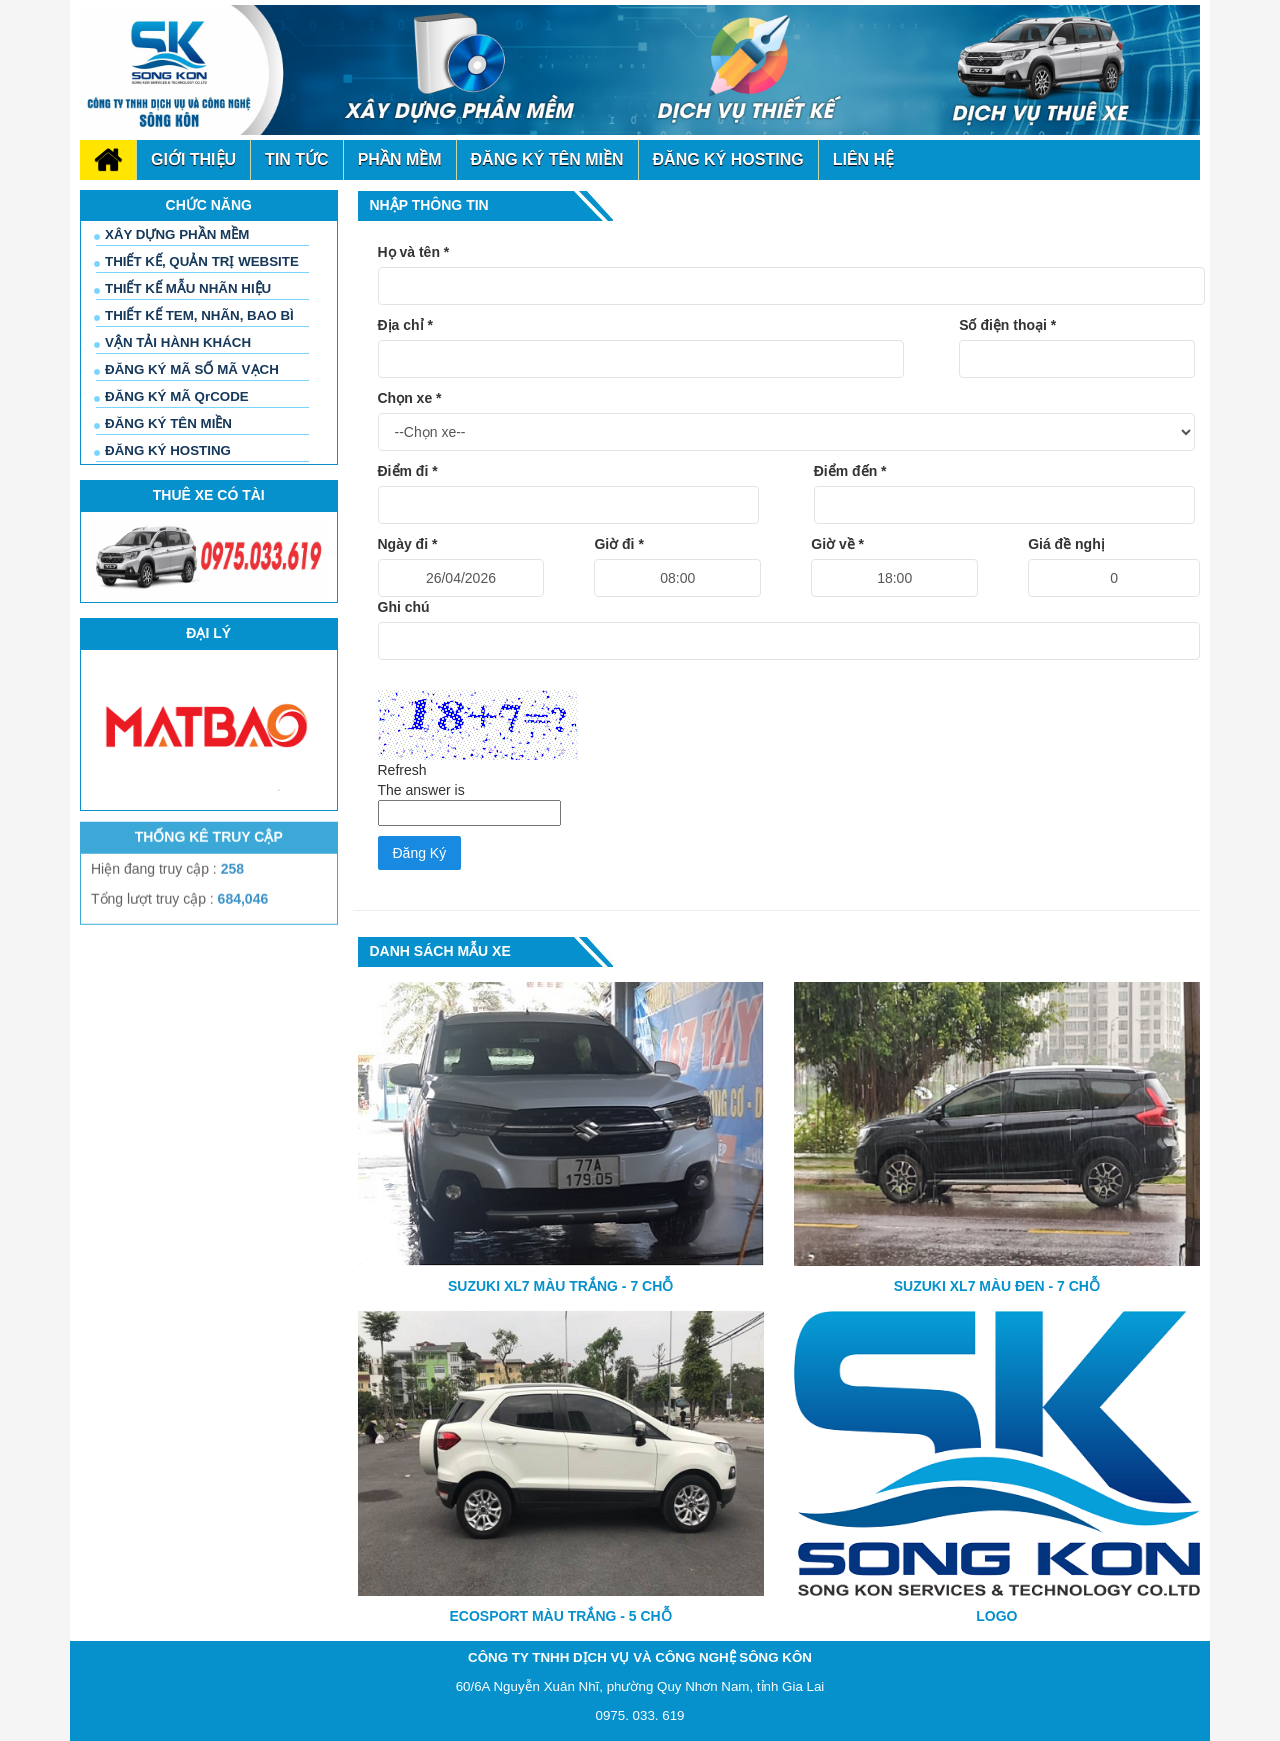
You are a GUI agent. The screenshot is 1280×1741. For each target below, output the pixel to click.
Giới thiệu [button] (193, 159)
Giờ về (837, 544)
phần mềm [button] (400, 159)
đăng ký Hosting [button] (728, 159)
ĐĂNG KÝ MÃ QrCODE (177, 396)
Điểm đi (408, 471)
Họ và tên (414, 252)
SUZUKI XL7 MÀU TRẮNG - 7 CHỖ (560, 1286)
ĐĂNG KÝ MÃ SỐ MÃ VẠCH (192, 369)
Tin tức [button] (297, 159)
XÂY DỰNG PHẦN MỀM (177, 234)
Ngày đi (408, 544)
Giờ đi (618, 544)
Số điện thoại (1007, 325)
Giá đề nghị (1066, 544)
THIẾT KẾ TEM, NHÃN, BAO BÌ (199, 315)
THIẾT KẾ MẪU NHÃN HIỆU (188, 288)
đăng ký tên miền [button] (547, 159)
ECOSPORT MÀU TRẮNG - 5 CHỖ (561, 1616)
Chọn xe (410, 398)
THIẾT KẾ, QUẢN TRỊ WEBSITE (202, 261)
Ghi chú (404, 607)
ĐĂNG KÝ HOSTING (168, 450)
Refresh (402, 770)
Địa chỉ (405, 325)
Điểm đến (850, 471)
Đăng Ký (420, 853)
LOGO (996, 1616)
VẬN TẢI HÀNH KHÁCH (178, 342)
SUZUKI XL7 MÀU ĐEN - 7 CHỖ (997, 1286)
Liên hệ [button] (863, 159)
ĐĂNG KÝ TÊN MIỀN (168, 423)
